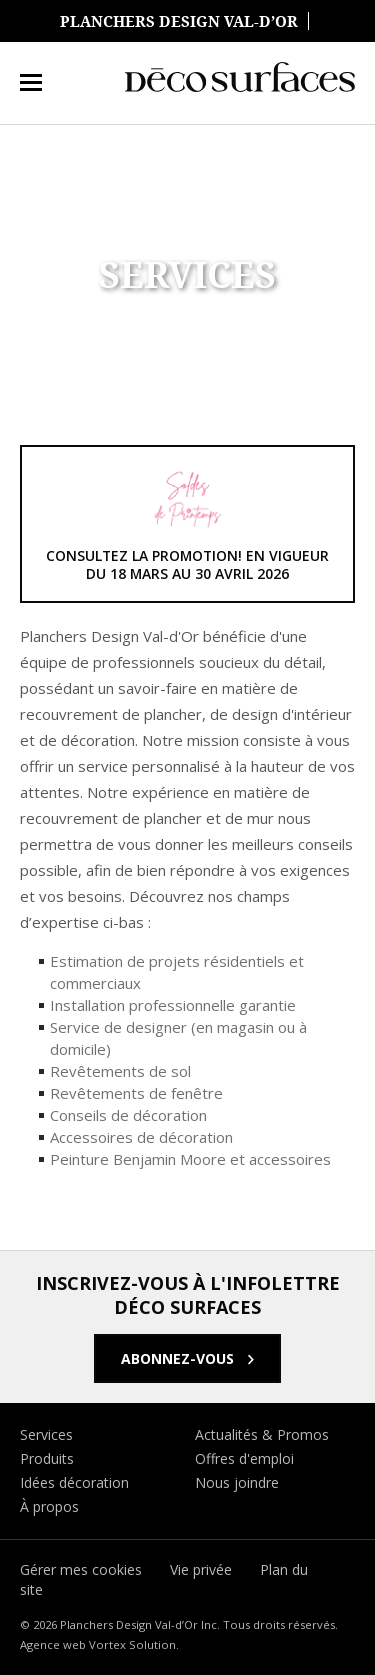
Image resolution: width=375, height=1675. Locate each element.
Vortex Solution (132, 1644)
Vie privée (201, 1569)
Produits (47, 1458)
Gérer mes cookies (81, 1569)
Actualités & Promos (262, 1434)
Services (46, 1434)
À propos (49, 1506)
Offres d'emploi (244, 1458)
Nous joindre (237, 1482)
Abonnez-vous (179, 1358)
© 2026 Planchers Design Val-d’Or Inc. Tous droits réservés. (179, 1624)
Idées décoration (74, 1482)
